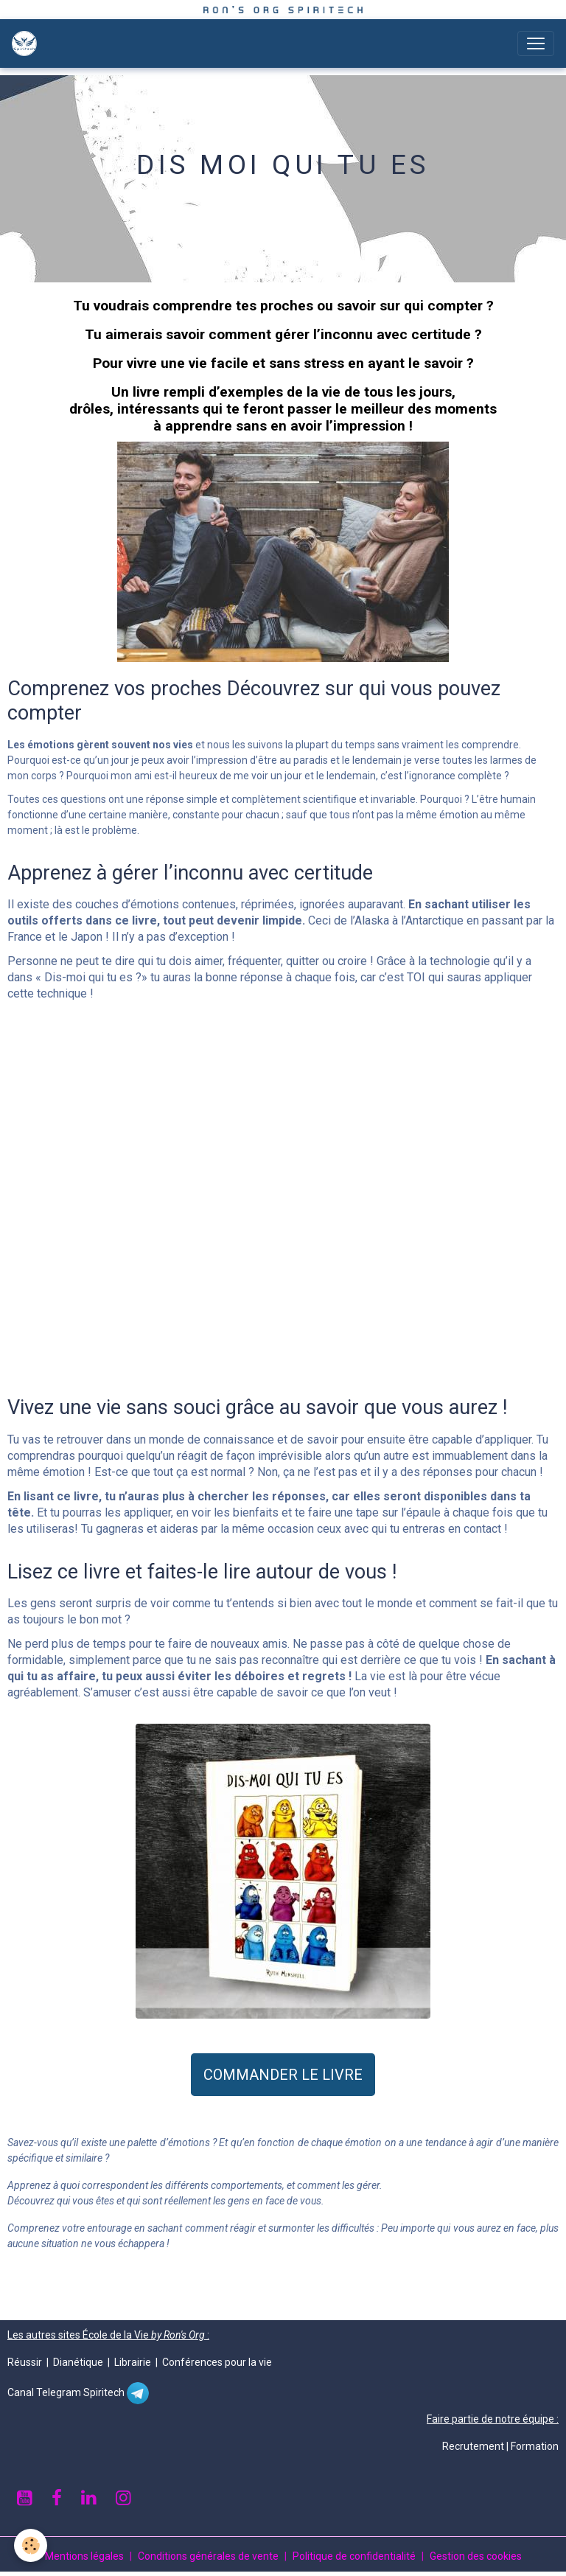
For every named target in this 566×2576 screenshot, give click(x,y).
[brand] (27, 43)
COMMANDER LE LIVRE (283, 2075)
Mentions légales (84, 2556)
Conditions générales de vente (208, 2556)
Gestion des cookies (476, 2556)
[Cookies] (31, 2545)
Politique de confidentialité (354, 2556)
